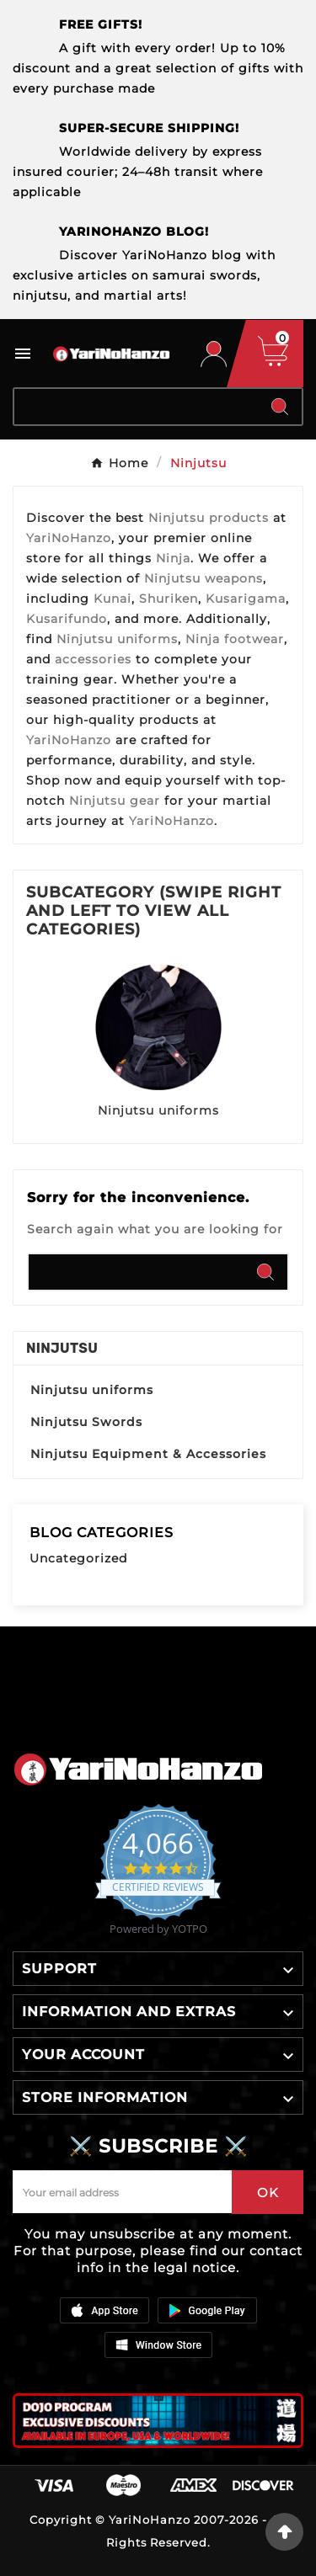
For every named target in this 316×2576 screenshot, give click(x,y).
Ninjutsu (62, 1348)
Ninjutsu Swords (86, 1421)
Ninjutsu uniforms (158, 1110)
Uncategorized (78, 1558)
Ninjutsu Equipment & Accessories (148, 1453)
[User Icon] (214, 354)
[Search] (136, 406)
